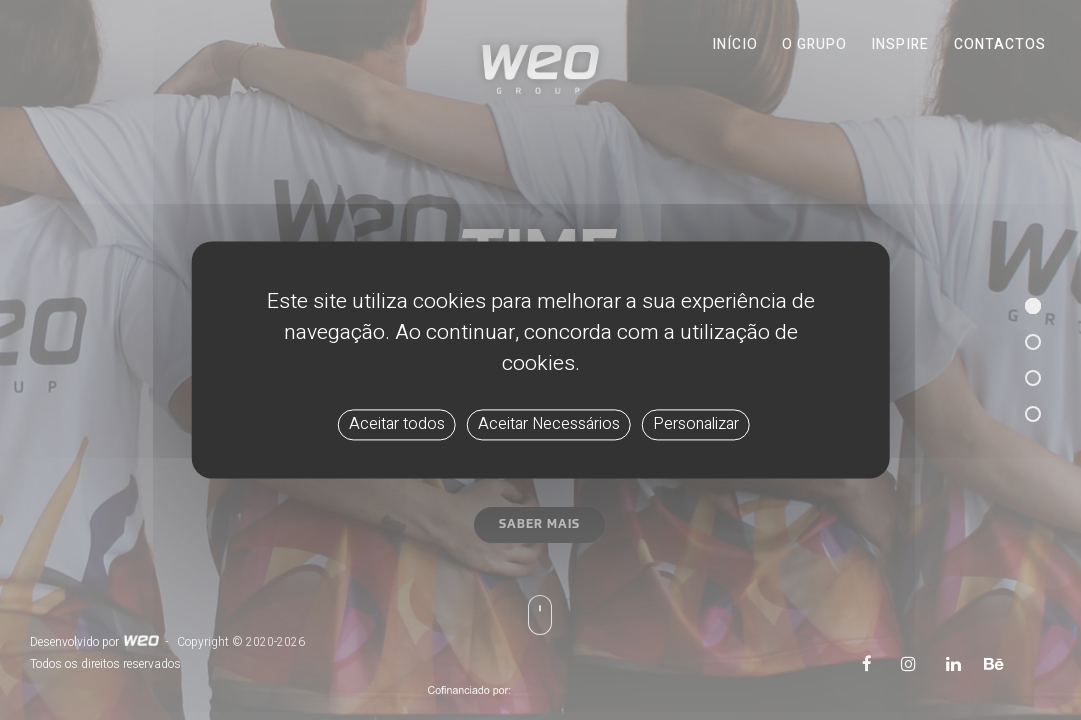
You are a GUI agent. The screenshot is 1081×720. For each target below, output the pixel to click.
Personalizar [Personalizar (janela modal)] (696, 424)
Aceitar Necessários (549, 424)
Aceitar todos (397, 424)
